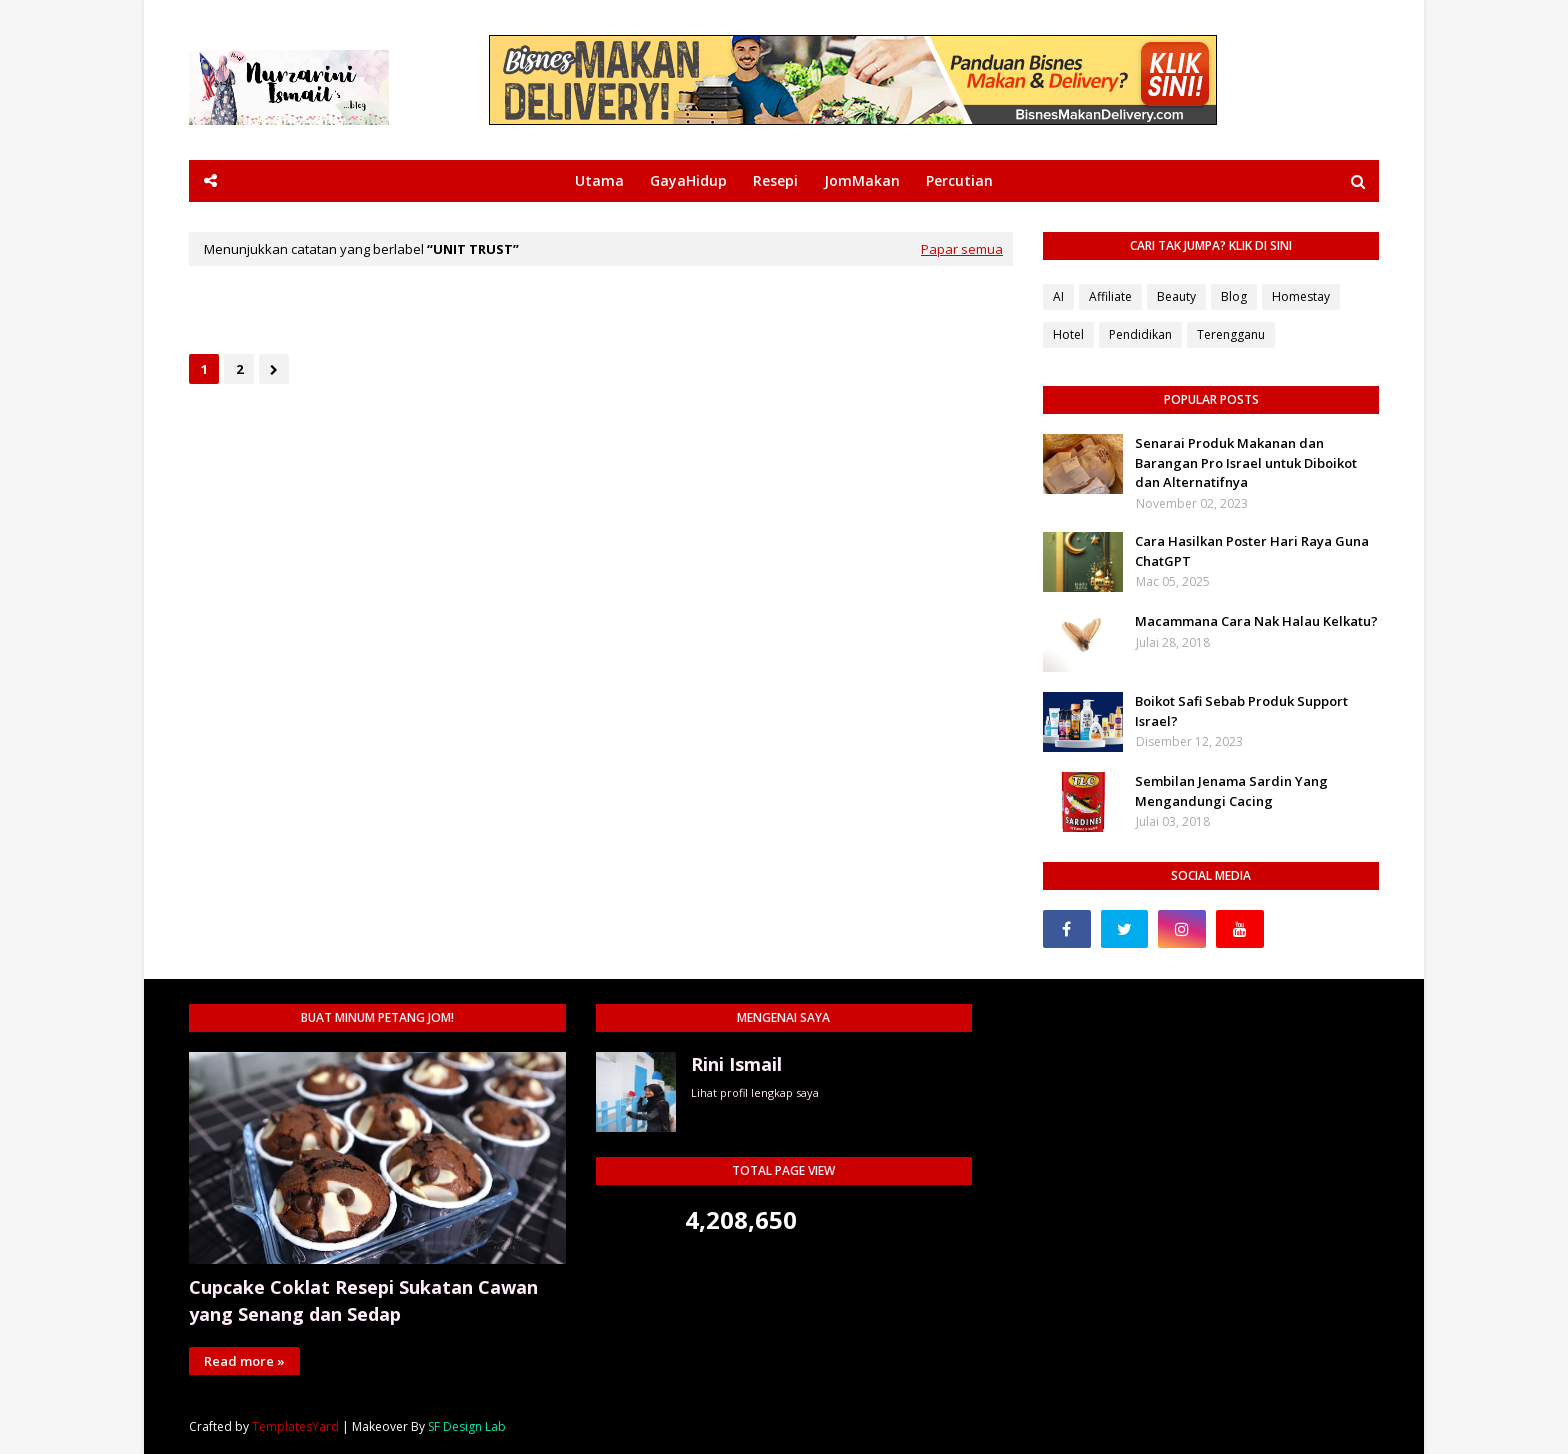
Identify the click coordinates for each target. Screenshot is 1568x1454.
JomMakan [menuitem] (862, 180)
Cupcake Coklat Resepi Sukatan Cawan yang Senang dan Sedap (363, 1300)
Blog (1234, 296)
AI (1058, 296)
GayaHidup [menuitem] (688, 180)
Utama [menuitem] (599, 180)
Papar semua (962, 249)
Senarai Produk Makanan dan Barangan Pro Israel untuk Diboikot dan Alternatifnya (1246, 462)
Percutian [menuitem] (959, 180)
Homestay (1301, 296)
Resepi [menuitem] (775, 180)
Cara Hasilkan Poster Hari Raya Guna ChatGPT (1252, 551)
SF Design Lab (467, 1426)
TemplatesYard (295, 1426)
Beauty (1176, 296)
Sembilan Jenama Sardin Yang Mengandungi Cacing (1231, 791)
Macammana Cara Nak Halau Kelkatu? (1256, 621)
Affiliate (1110, 296)
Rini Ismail (736, 1064)
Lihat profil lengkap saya (755, 1092)
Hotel (1068, 334)
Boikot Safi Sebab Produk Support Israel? (1241, 711)
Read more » (244, 1361)
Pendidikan (1140, 334)
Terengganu (1231, 334)
